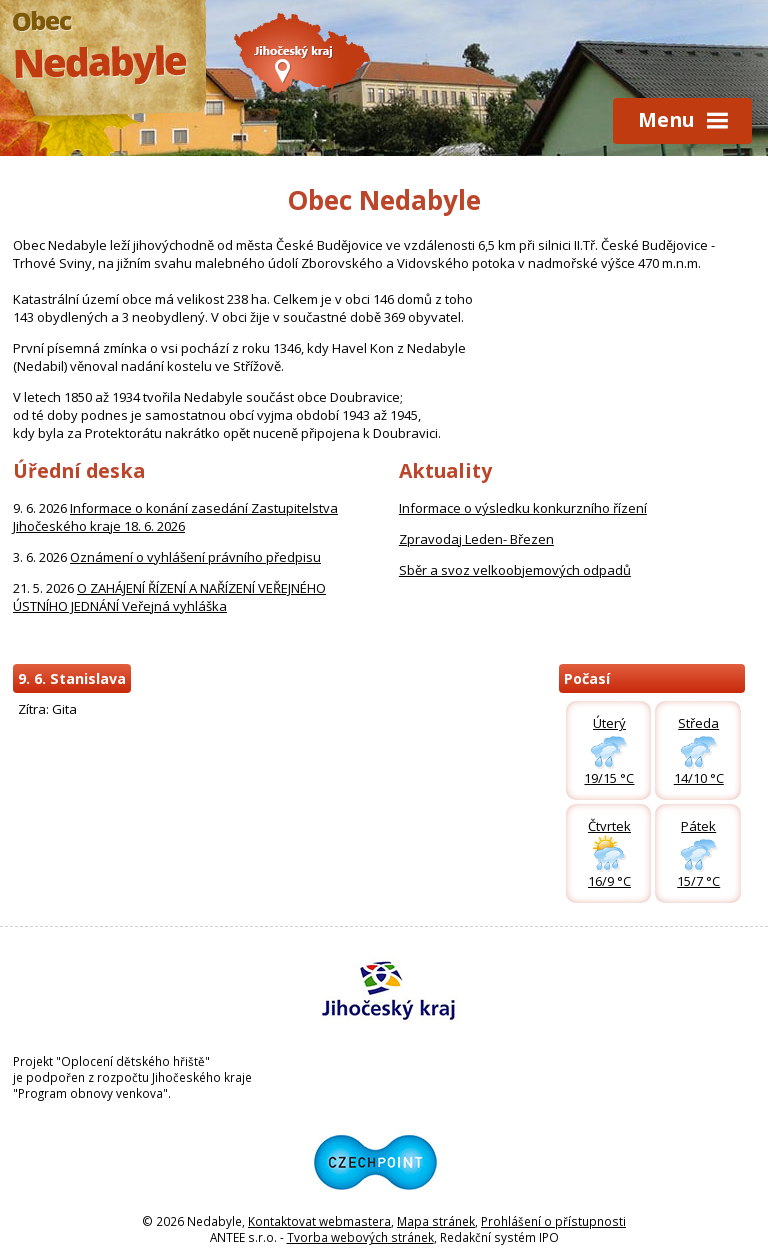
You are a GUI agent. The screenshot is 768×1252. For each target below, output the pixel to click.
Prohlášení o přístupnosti (553, 1221)
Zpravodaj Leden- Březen (476, 539)
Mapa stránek (436, 1221)
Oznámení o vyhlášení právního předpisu (195, 557)
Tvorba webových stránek (360, 1237)
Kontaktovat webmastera (319, 1221)
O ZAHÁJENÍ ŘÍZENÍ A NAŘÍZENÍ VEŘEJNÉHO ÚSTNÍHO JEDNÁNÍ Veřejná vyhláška (169, 597)
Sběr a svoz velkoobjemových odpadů (515, 570)
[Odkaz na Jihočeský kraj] (384, 1033)
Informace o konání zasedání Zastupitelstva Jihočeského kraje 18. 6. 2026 (175, 517)
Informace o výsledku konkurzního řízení (523, 508)
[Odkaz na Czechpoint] (384, 1205)
